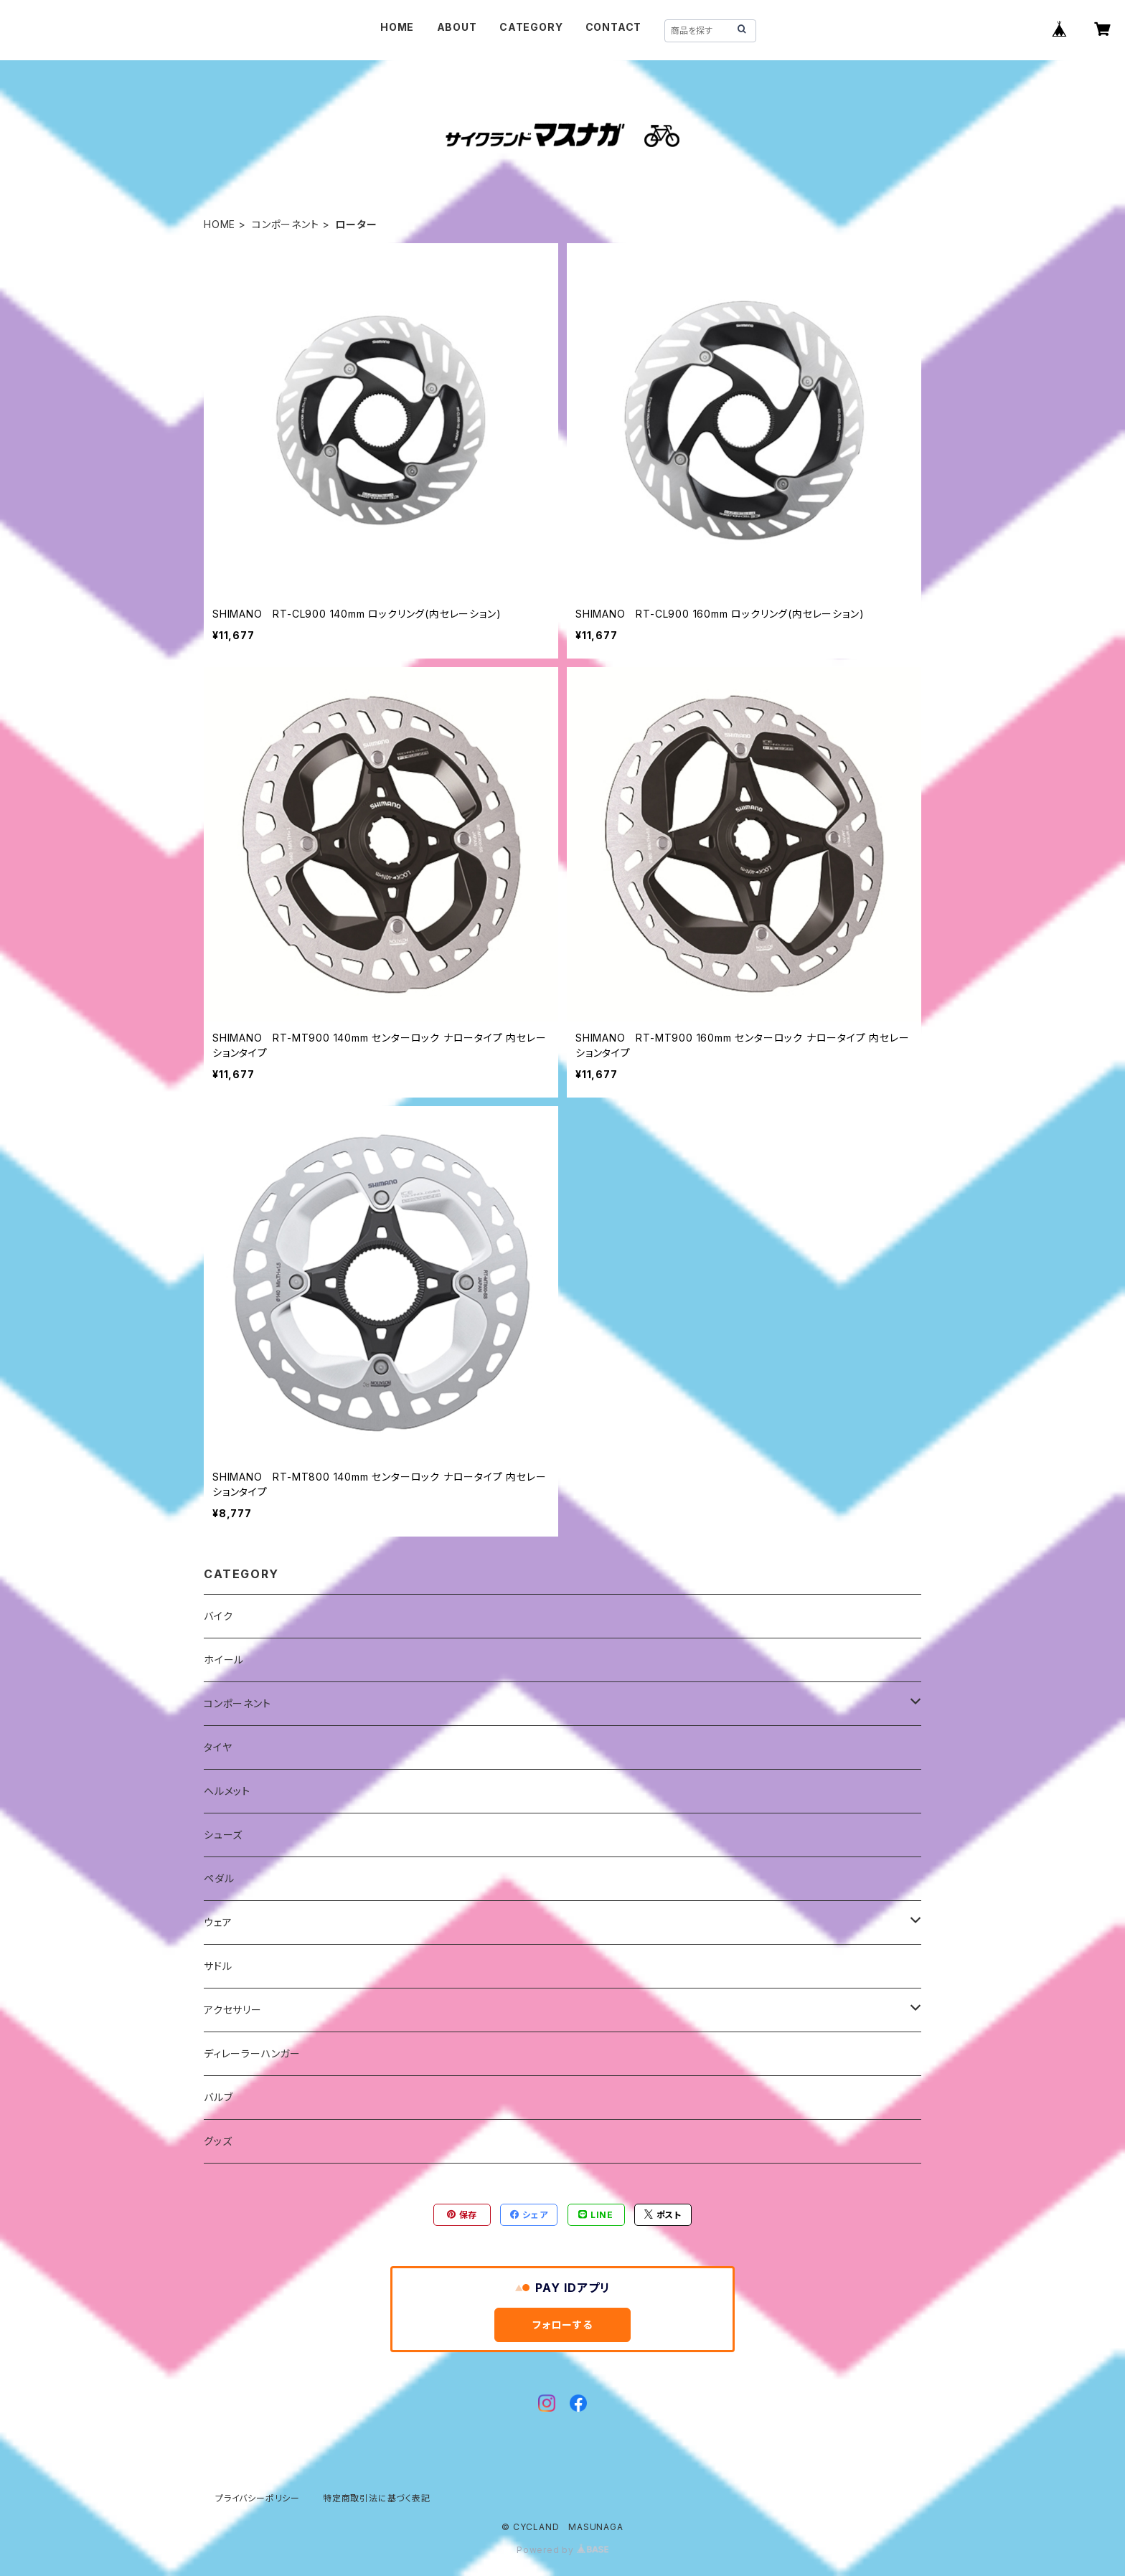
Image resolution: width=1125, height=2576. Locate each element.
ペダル (219, 1878)
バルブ (218, 2097)
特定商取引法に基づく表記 (376, 2498)
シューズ (223, 1835)
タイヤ (218, 1747)
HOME (397, 27)
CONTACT (613, 27)
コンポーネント (285, 224)
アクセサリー (233, 2010)
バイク (218, 1616)
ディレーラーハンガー (252, 2053)
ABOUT (457, 27)
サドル (218, 1966)
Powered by (562, 2549)
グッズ (218, 2141)
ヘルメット (227, 1791)
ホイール (224, 1659)
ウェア (218, 1922)
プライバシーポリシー (257, 2498)
